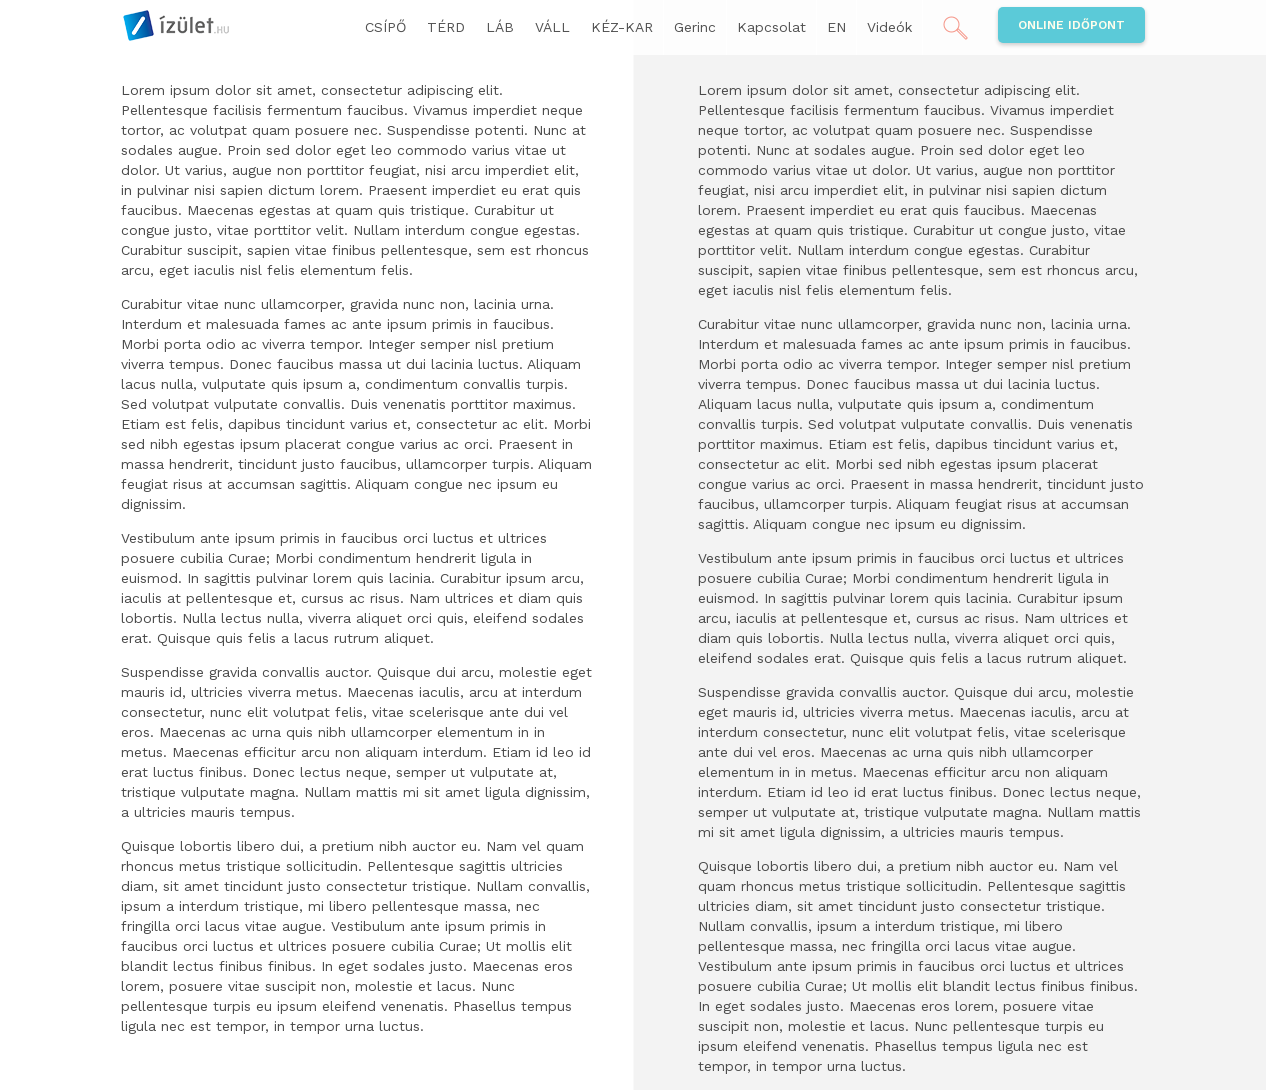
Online (1071, 25)
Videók (889, 27)
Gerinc (695, 27)
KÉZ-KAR (622, 27)
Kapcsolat (771, 27)
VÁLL (552, 27)
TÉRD (446, 27)
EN (836, 27)
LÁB (500, 27)
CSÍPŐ (385, 27)
